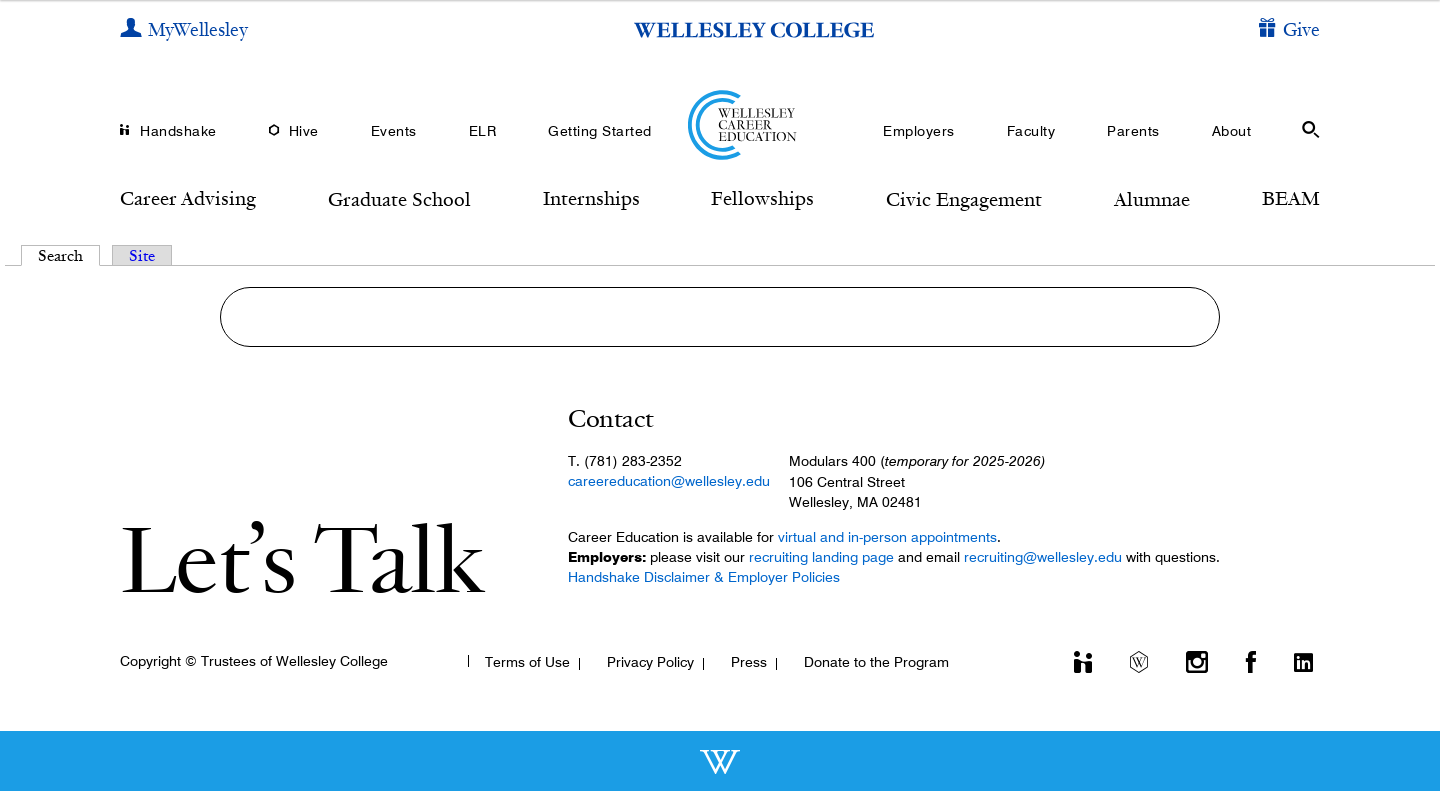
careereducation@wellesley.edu (669, 481)
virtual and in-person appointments (887, 537)
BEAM (1291, 198)
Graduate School (399, 199)
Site (142, 255)
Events (394, 131)
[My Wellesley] (184, 30)
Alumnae (1152, 199)
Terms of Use (527, 662)
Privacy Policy (650, 662)
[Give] (1289, 30)
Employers (919, 131)
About (1232, 131)
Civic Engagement (964, 199)
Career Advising (188, 198)
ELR (483, 131)
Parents (1133, 131)
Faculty (1031, 131)
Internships (591, 198)
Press (749, 662)
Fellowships (762, 198)
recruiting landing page (821, 557)
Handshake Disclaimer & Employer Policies (704, 577)
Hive (304, 131)
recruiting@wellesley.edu (1043, 557)
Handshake (178, 131)
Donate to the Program (876, 662)
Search (69, 255)
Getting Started (600, 131)
